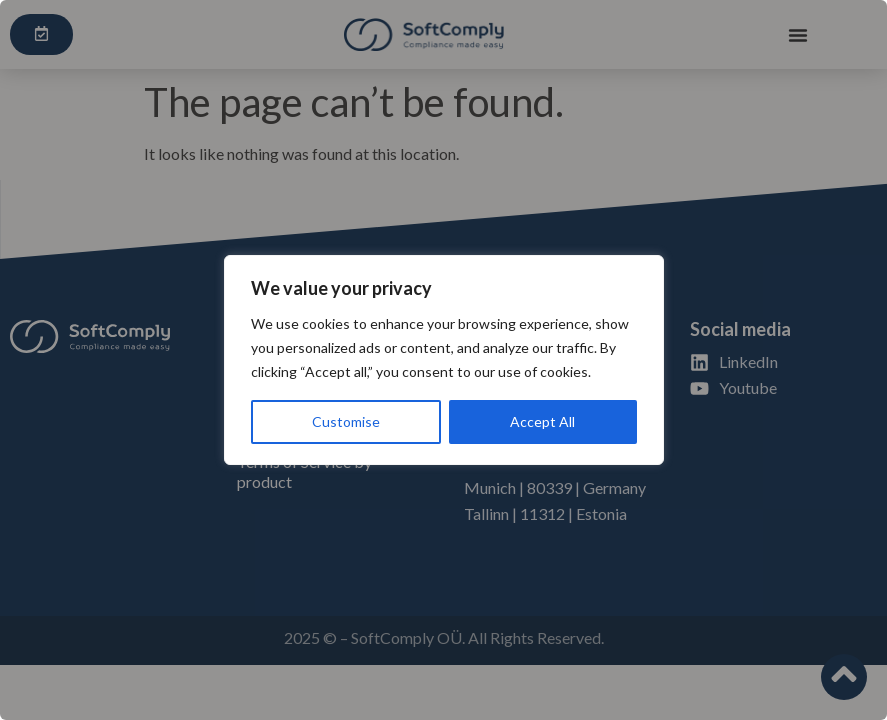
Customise (346, 421)
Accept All (542, 421)
